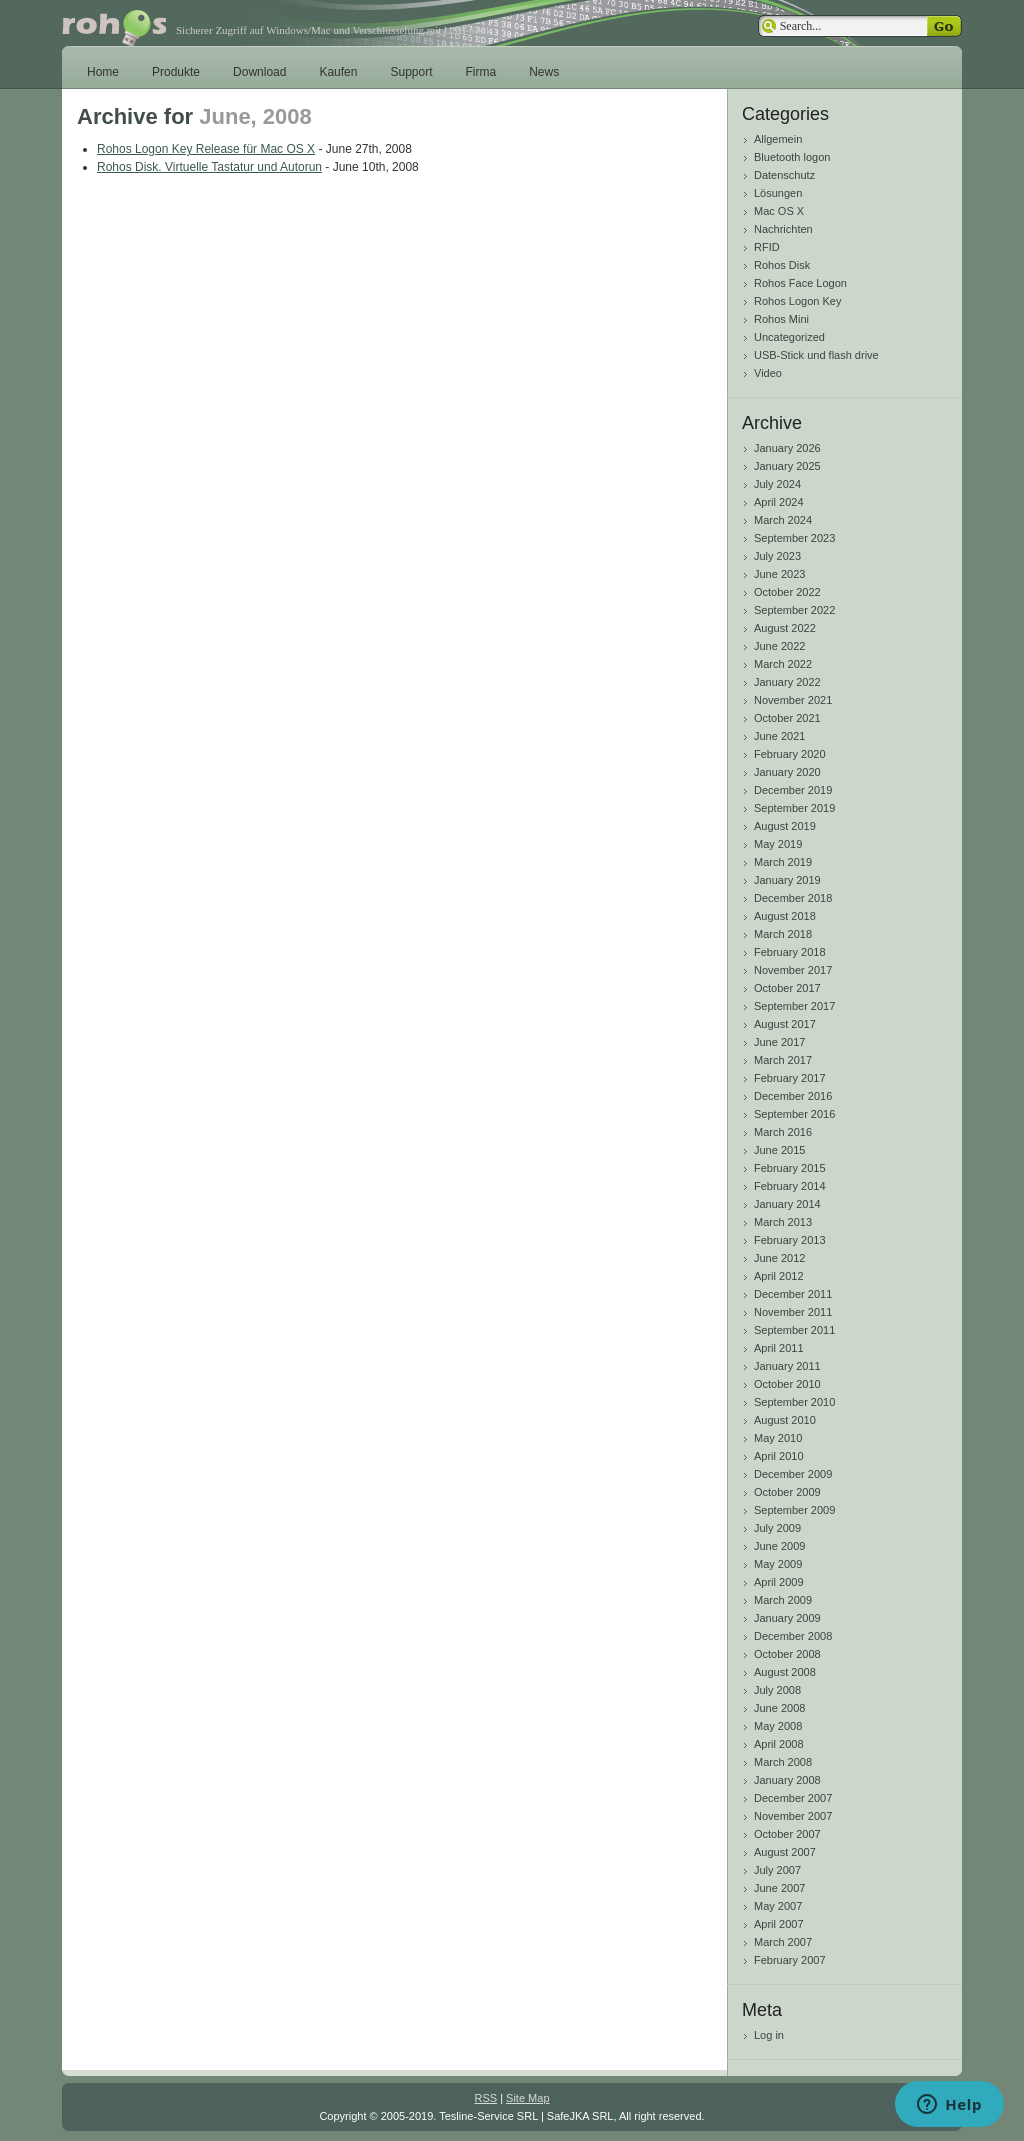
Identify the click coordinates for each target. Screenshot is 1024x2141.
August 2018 (785, 916)
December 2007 (793, 1798)
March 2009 (783, 1600)
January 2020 (787, 772)
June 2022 (779, 646)
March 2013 (783, 1222)
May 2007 (778, 1906)
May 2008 (778, 1726)
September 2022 (794, 610)
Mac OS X (779, 211)
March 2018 (783, 934)
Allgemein (778, 139)
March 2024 (783, 520)
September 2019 (794, 808)
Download (259, 72)
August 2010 (785, 1420)
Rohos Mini (781, 319)
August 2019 (785, 826)
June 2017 (779, 1042)
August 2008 (785, 1672)
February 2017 (790, 1078)
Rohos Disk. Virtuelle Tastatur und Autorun (209, 167)
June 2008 (779, 1708)
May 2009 (778, 1564)
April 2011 (779, 1348)
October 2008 (787, 1654)
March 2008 (783, 1762)
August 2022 (785, 628)
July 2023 (777, 556)
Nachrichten (783, 229)
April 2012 (779, 1276)
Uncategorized (789, 337)
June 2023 (779, 574)
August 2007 (785, 1852)
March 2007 (783, 1942)
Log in (769, 2035)
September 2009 (794, 1510)
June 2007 (779, 1888)
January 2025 (787, 466)
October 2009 (787, 1492)
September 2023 (794, 538)
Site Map (527, 2098)
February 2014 (790, 1186)
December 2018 (793, 898)
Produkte (176, 72)
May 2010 (778, 1438)
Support (411, 72)
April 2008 (779, 1744)
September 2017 (794, 1006)
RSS (485, 2098)
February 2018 (790, 952)
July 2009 (777, 1528)
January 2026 (787, 448)
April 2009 (779, 1582)
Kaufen (338, 72)
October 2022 (787, 592)
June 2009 (779, 1546)
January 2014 (787, 1204)
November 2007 (793, 1816)
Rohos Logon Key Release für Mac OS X (206, 149)
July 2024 (777, 484)
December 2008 (793, 1636)
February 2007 (790, 1960)
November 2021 (793, 700)
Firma (481, 72)
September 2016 (794, 1114)
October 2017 (787, 988)
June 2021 (779, 736)
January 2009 (787, 1618)
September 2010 (794, 1402)
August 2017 (785, 1024)
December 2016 (793, 1096)
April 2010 (779, 1456)
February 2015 (790, 1168)
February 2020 (790, 754)
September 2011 (794, 1330)
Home (103, 72)
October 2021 (787, 718)
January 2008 (787, 1780)
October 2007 (787, 1834)
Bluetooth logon (792, 157)
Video (768, 373)
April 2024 (779, 502)
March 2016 (783, 1132)
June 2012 (779, 1258)
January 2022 (787, 682)
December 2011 (793, 1294)
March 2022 (783, 664)
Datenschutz (784, 175)
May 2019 (778, 844)
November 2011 (793, 1312)
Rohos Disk (782, 265)
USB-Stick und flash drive (816, 355)
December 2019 (793, 790)
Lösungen (778, 193)
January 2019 (787, 880)
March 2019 (783, 862)
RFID (767, 247)
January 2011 (787, 1366)
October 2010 (787, 1384)
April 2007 (779, 1924)
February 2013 (790, 1240)
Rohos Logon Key (797, 301)
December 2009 (793, 1474)
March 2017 (783, 1060)
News (544, 72)
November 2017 (793, 970)
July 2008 (777, 1690)
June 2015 (779, 1150)
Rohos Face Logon (800, 283)
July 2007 (777, 1870)
